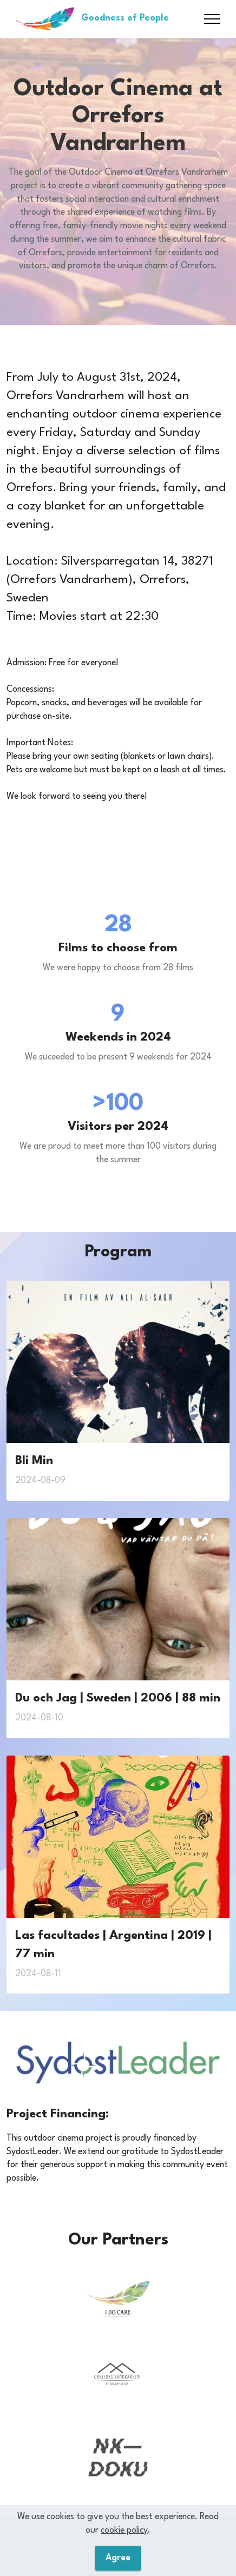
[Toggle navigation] (212, 19)
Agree (118, 2558)
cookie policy (124, 2530)
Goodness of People (125, 18)
